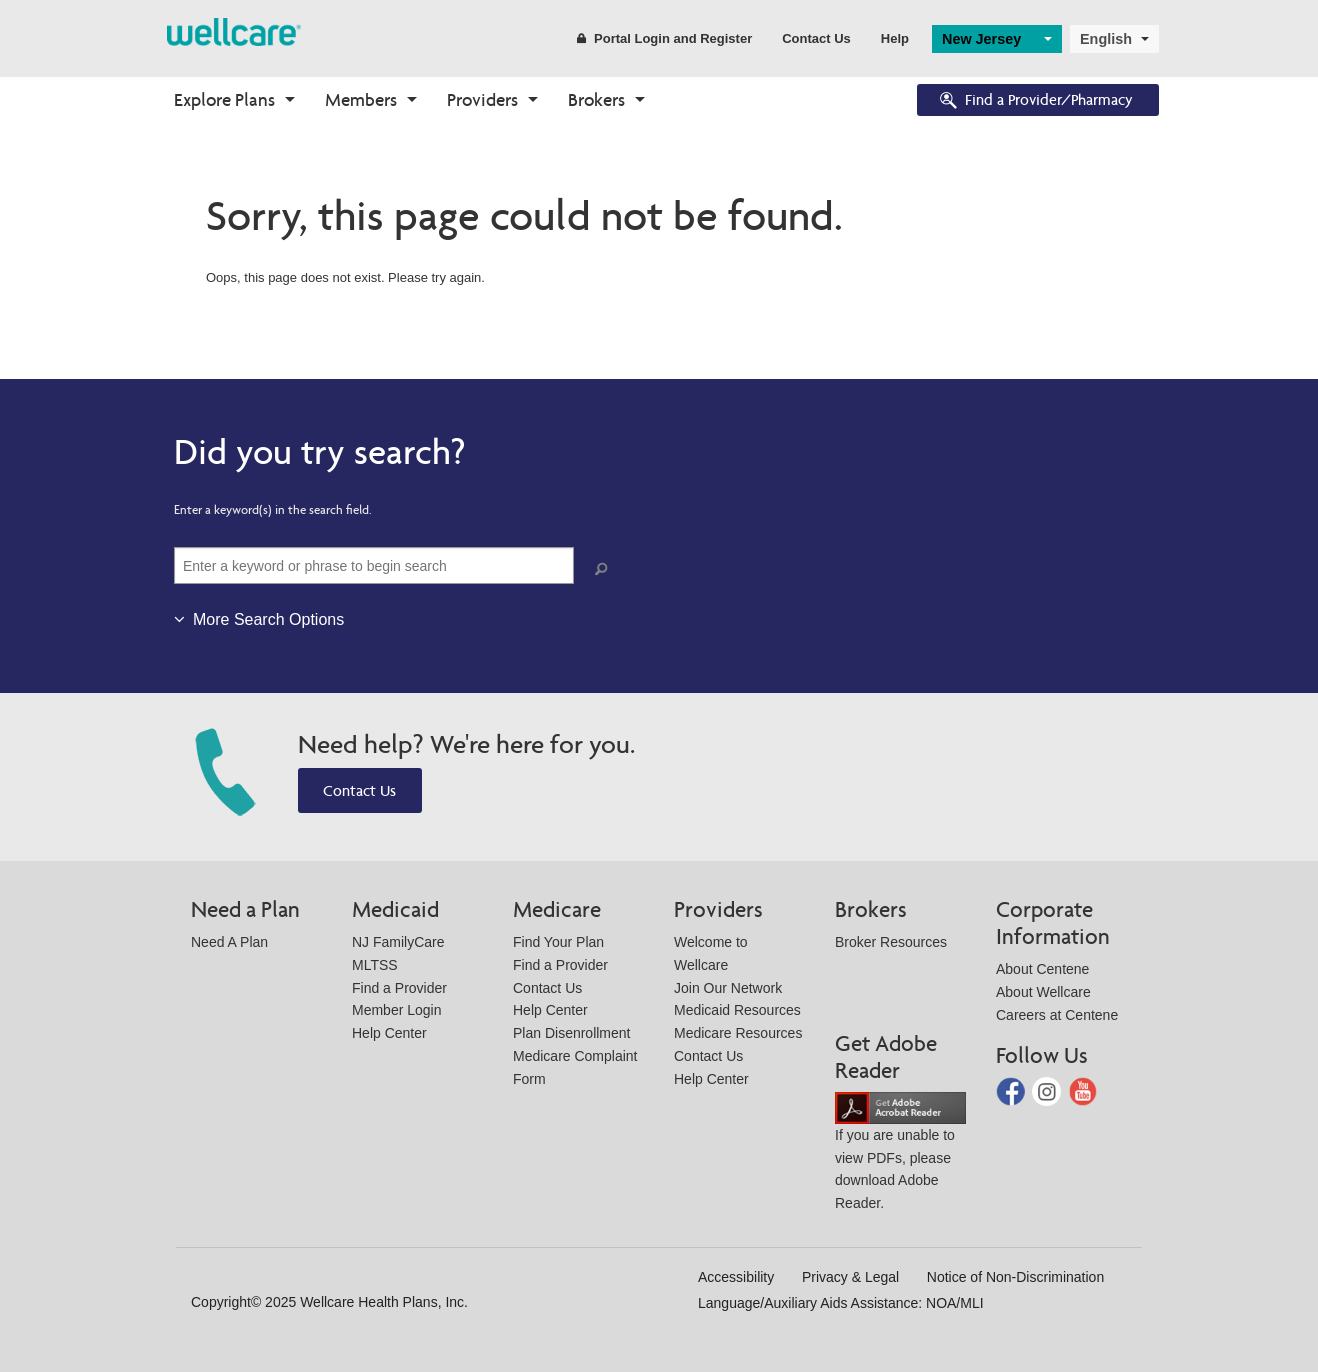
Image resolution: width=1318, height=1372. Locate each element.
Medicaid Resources (737, 1010)
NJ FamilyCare (398, 942)
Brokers (596, 99)
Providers (482, 99)
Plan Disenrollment (572, 1033)
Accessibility (736, 1277)
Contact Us (816, 38)
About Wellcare (1043, 992)
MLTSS (375, 965)
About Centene (1042, 969)
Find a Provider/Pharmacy (1035, 101)
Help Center (389, 1033)
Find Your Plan (558, 942)
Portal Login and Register (664, 38)
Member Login (397, 1010)
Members (361, 99)
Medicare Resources (738, 1033)
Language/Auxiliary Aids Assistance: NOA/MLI (841, 1303)
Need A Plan (229, 942)
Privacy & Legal (850, 1277)
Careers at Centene (1057, 1015)
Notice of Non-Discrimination (1015, 1277)
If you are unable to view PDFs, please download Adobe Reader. (900, 1154)
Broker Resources (891, 942)
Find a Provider (399, 988)
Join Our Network (728, 988)
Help (895, 38)
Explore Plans (224, 99)
